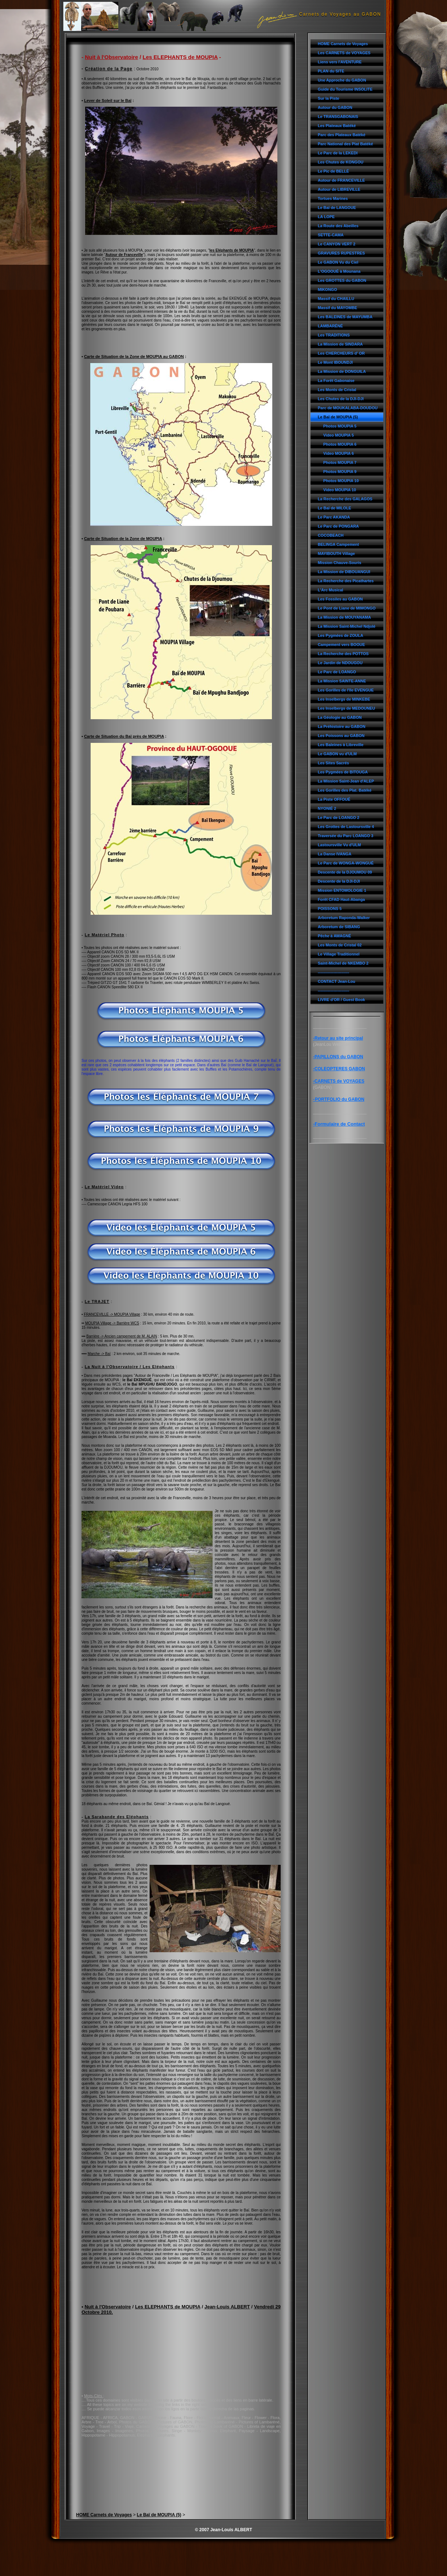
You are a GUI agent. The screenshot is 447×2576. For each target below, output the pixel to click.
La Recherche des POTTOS (343, 653)
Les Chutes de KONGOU (340, 162)
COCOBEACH (331, 535)
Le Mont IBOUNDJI (335, 362)
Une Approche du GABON (342, 80)
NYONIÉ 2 (327, 808)
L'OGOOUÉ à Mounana (339, 271)
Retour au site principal (339, 1038)
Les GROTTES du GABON (342, 280)
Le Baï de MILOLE (334, 508)
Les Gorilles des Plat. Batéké (345, 790)
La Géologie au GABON (340, 717)
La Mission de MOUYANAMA (344, 617)
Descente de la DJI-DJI (339, 881)
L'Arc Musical (330, 590)
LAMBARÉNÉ (330, 326)
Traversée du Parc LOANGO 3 (345, 836)
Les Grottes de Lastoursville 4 (346, 826)
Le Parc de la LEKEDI (337, 153)
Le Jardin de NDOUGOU (340, 663)
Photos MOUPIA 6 (339, 444)
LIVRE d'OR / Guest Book (341, 999)
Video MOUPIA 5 (338, 435)
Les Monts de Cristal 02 (340, 945)
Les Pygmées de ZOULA (340, 635)
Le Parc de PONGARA (338, 526)
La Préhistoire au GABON (341, 726)
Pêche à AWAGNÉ (334, 936)
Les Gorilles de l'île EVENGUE (346, 690)
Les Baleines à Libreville (340, 745)
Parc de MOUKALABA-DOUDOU (347, 408)
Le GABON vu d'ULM (337, 754)
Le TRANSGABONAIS (338, 116)
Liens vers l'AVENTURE (340, 62)
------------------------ (333, 972)
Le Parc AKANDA (334, 517)
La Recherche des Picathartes (346, 581)
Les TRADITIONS (334, 335)
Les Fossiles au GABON (340, 599)
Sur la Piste (328, 98)
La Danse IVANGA (334, 854)
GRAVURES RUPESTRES (341, 253)
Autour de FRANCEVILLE (341, 180)
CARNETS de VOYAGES (339, 1081)
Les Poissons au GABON (341, 735)
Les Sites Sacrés (333, 763)
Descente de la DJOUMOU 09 (345, 872)
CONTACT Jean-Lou (336, 981)
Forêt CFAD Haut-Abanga (341, 899)
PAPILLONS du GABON (339, 1056)
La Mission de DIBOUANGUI (344, 572)
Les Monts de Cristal (337, 389)
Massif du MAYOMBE (337, 308)
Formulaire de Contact (340, 1124)
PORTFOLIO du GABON (339, 1099)
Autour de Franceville (124, 255)
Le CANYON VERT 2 (336, 244)
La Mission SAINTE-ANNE (342, 681)
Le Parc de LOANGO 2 (338, 817)
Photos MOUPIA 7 (339, 462)
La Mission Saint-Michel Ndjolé (346, 626)
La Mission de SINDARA (340, 344)
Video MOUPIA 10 (339, 490)
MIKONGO (327, 289)
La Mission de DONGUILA (342, 371)
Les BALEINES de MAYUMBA (345, 317)
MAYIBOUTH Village (336, 553)
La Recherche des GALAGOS (345, 499)
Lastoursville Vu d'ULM (339, 845)
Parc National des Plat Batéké (345, 144)
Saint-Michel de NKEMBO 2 (343, 963)
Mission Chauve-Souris (339, 562)
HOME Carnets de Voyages (343, 44)
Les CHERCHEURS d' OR (341, 353)
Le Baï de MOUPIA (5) (338, 417)
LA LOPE (326, 216)
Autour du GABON (335, 107)
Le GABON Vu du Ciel (338, 262)
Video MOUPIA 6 (338, 453)
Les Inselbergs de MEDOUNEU (346, 708)
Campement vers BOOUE (341, 644)
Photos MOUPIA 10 (341, 480)
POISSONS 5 (329, 908)
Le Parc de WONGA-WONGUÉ (346, 863)
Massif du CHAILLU (336, 298)
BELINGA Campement (338, 544)
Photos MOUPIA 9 (339, 471)
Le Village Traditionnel (338, 954)
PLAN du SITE (331, 71)
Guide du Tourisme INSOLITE (345, 89)
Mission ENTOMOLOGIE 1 (342, 890)
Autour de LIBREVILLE (339, 189)
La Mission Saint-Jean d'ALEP (346, 781)
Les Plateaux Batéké (337, 125)
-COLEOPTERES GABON (339, 1068)
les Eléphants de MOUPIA (231, 250)
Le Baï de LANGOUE (337, 207)
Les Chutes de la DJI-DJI (341, 399)
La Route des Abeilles (338, 226)
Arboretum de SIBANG (339, 927)
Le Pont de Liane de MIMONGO (347, 608)
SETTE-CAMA (331, 235)
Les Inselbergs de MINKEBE (344, 699)
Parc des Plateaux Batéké (341, 135)
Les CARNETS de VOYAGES (344, 53)
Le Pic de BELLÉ (333, 171)
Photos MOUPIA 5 (339, 426)
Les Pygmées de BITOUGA (343, 772)
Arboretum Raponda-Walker (344, 917)
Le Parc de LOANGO (337, 672)
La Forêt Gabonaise (336, 380)
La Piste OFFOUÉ (334, 799)
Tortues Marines (333, 198)
